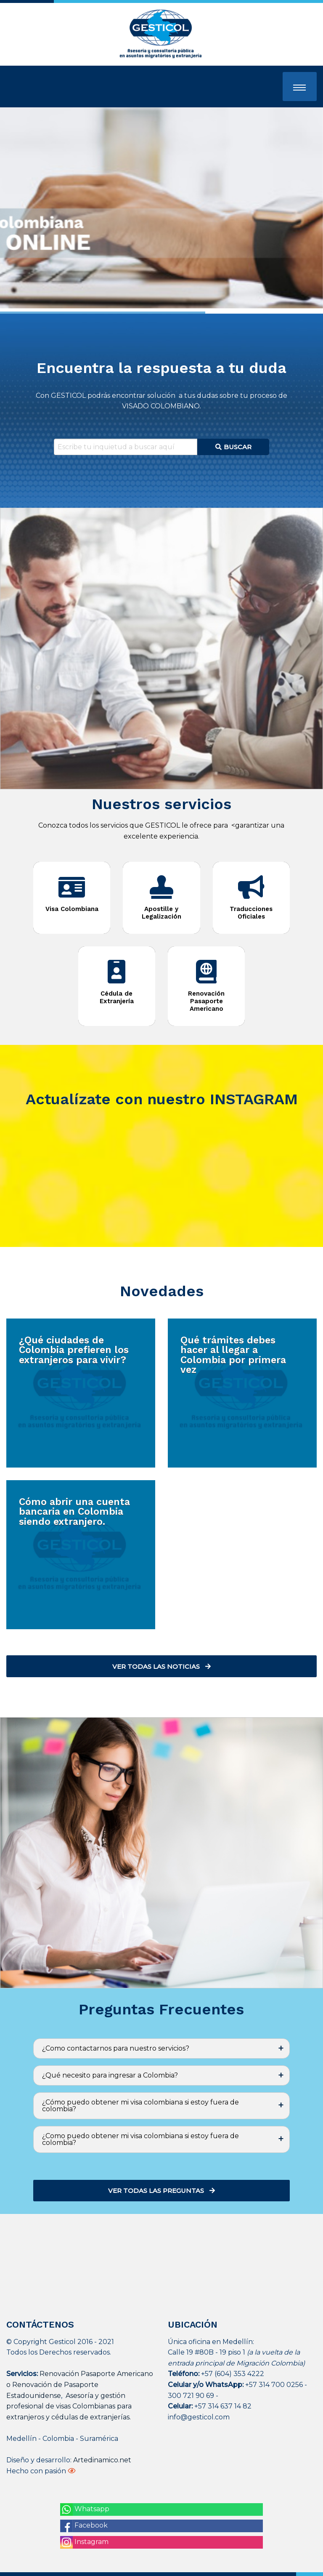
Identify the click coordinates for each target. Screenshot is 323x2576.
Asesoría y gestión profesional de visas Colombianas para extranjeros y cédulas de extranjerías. (69, 2406)
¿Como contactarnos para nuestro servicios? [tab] (115, 2048)
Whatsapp (84, 2509)
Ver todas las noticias (161, 1666)
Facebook (84, 2526)
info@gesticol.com (199, 2417)
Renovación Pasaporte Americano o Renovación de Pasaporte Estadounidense (79, 2384)
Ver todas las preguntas (161, 2191)
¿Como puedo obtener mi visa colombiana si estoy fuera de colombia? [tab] (140, 2139)
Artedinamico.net (102, 2460)
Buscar (233, 447)
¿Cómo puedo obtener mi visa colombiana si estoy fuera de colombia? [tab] (140, 2105)
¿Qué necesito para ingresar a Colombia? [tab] (110, 2075)
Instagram (84, 2542)
